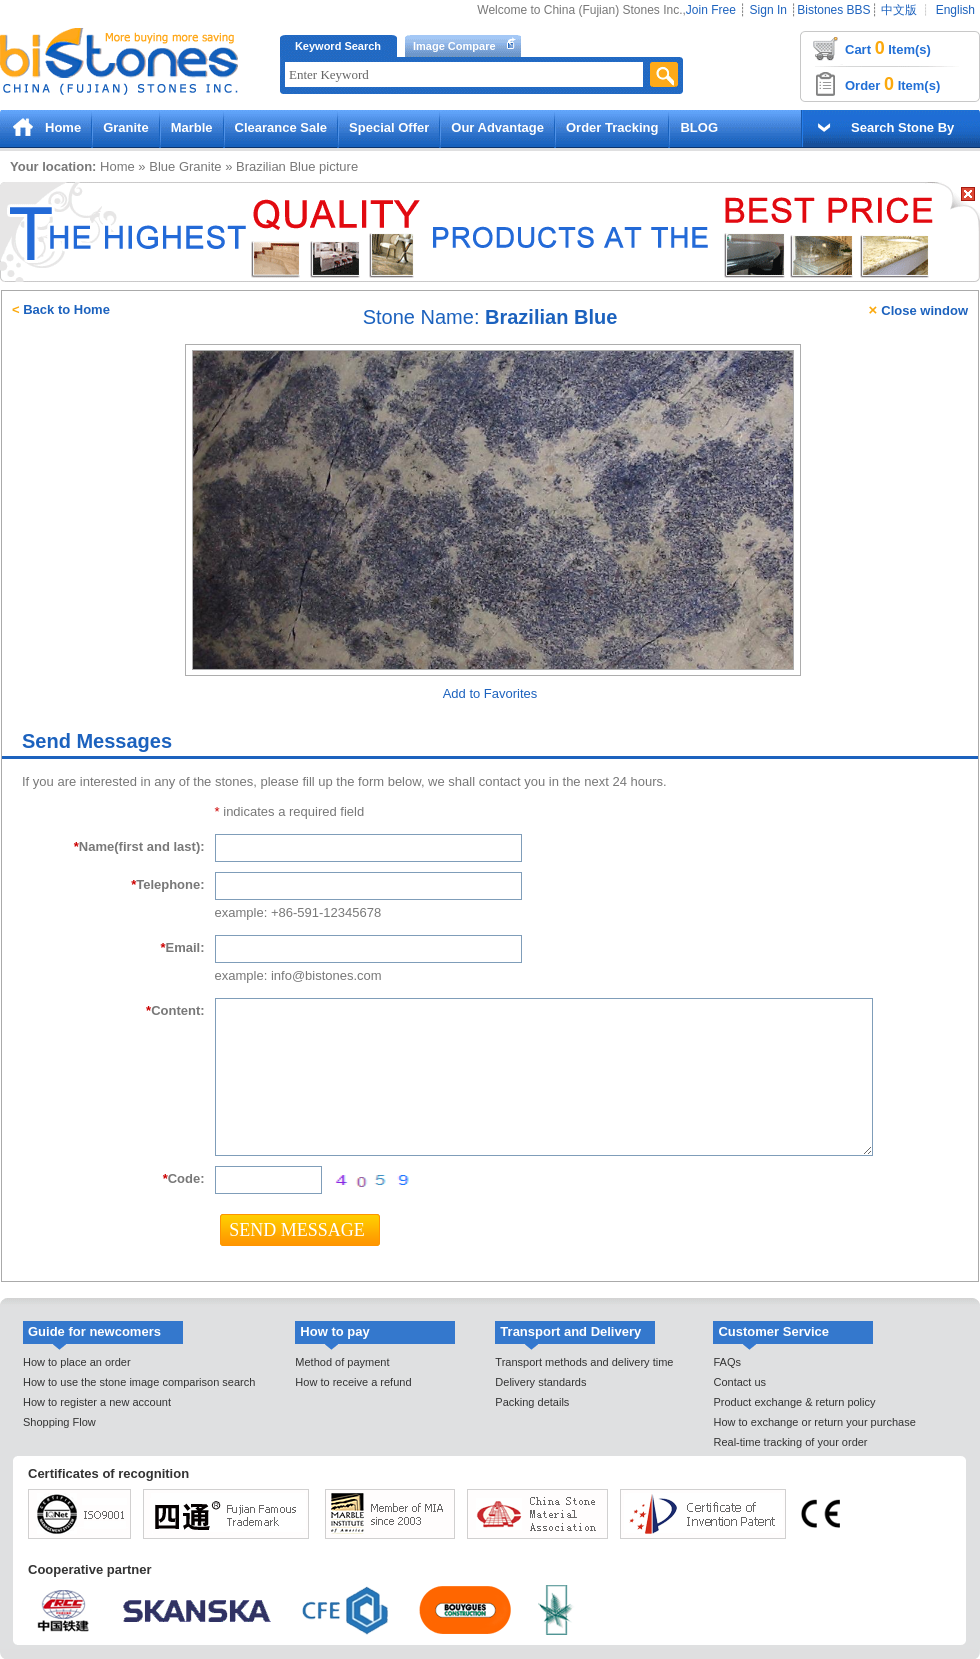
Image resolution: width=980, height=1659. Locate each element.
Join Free (711, 10)
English (955, 10)
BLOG (699, 127)
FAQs (727, 1362)
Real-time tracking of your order (790, 1442)
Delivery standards (540, 1382)
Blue (162, 166)
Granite (126, 127)
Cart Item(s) (888, 48)
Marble (192, 127)
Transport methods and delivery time (584, 1362)
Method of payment (342, 1362)
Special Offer (389, 127)
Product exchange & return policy (794, 1402)
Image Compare (454, 46)
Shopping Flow (59, 1422)
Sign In (768, 10)
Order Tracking (612, 127)
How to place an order (77, 1362)
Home (63, 127)
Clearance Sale (281, 127)
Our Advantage (497, 127)
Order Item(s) (892, 84)
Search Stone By (902, 127)
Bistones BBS (833, 10)
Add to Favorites (490, 693)
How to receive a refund (353, 1382)
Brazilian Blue (276, 166)
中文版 (899, 10)
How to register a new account (97, 1402)
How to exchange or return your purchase (814, 1422)
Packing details (532, 1402)
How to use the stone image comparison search (139, 1382)
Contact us (739, 1382)
